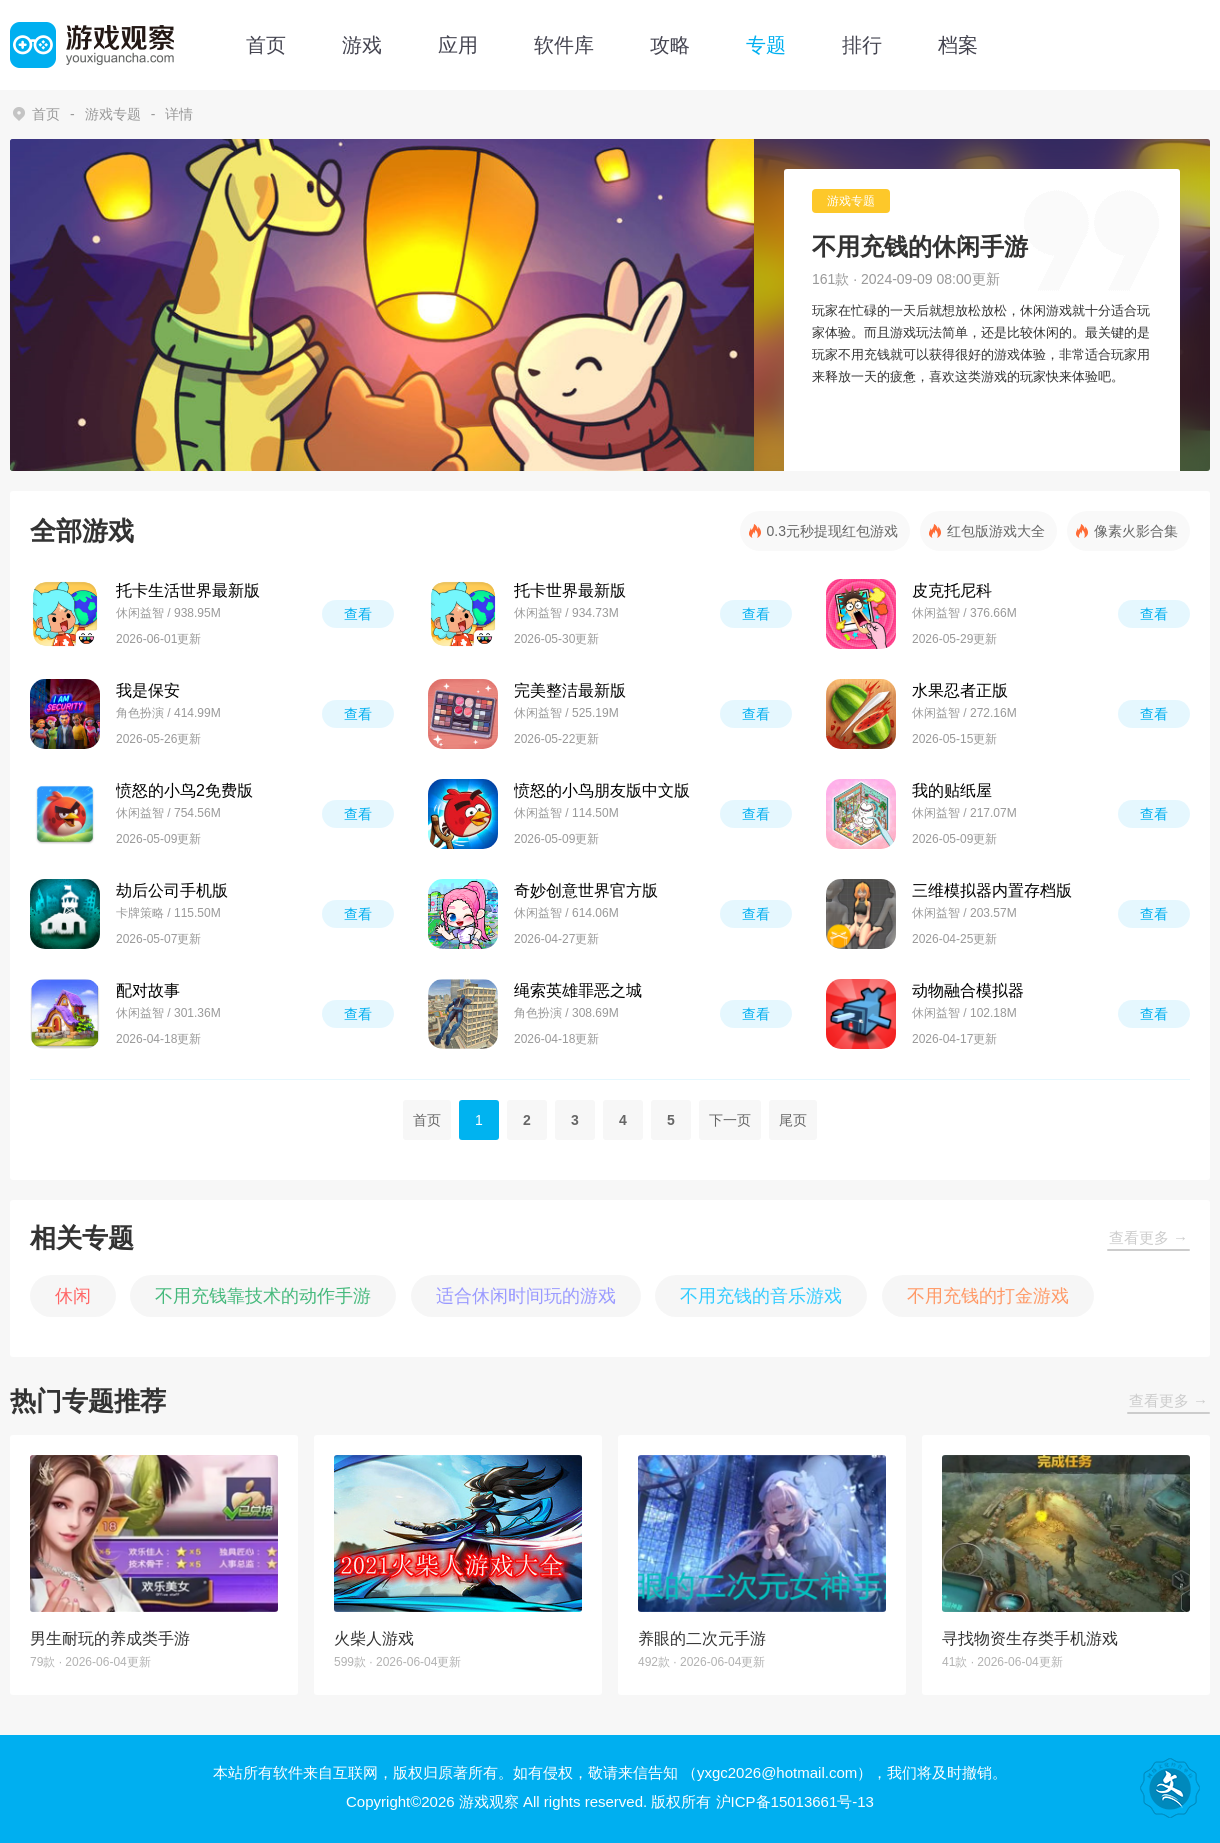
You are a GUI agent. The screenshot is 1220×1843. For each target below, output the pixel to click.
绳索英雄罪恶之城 (578, 990)
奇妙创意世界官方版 (586, 890)
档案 (958, 45)
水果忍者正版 (960, 690)
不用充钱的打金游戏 (988, 1296)
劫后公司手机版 (172, 890)
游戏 (362, 45)
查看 (358, 614)
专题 (766, 45)
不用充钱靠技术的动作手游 (263, 1296)
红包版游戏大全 (996, 531)
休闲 (73, 1296)
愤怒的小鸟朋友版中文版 (602, 790)
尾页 (793, 1120)
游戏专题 (113, 114)
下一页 (730, 1120)
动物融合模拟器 (968, 990)
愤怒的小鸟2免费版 (184, 790)
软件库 (564, 45)
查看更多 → (1148, 1237)
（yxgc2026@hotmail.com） (777, 1772)
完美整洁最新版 (570, 690)
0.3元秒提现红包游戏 (832, 531)
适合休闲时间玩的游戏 (526, 1296)
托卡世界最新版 (570, 590)
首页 (266, 45)
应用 (458, 45)
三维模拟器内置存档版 (992, 890)
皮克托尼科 (952, 590)
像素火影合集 (1136, 531)
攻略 (670, 45)
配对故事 (148, 990)
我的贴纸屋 (952, 790)
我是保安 (148, 690)
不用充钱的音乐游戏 (761, 1296)
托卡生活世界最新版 (188, 590)
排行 (862, 45)
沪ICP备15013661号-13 (795, 1801)
